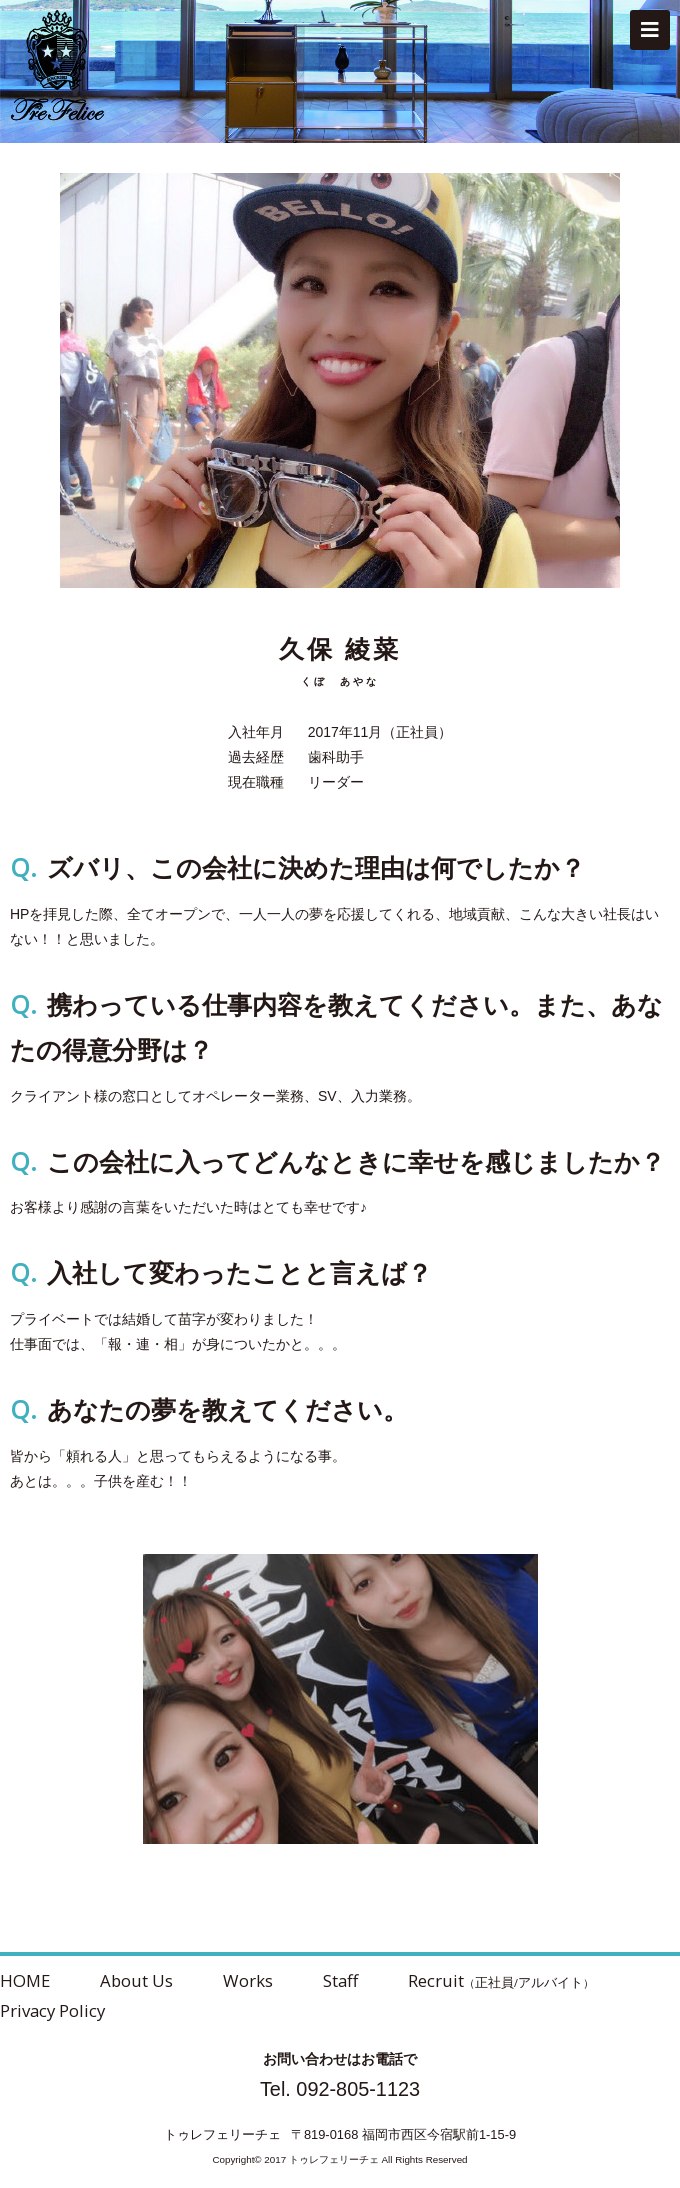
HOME (25, 1980)
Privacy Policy (52, 2010)
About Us (136, 1980)
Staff (340, 1980)
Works (248, 1980)
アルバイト (550, 1982)
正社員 (494, 1982)
